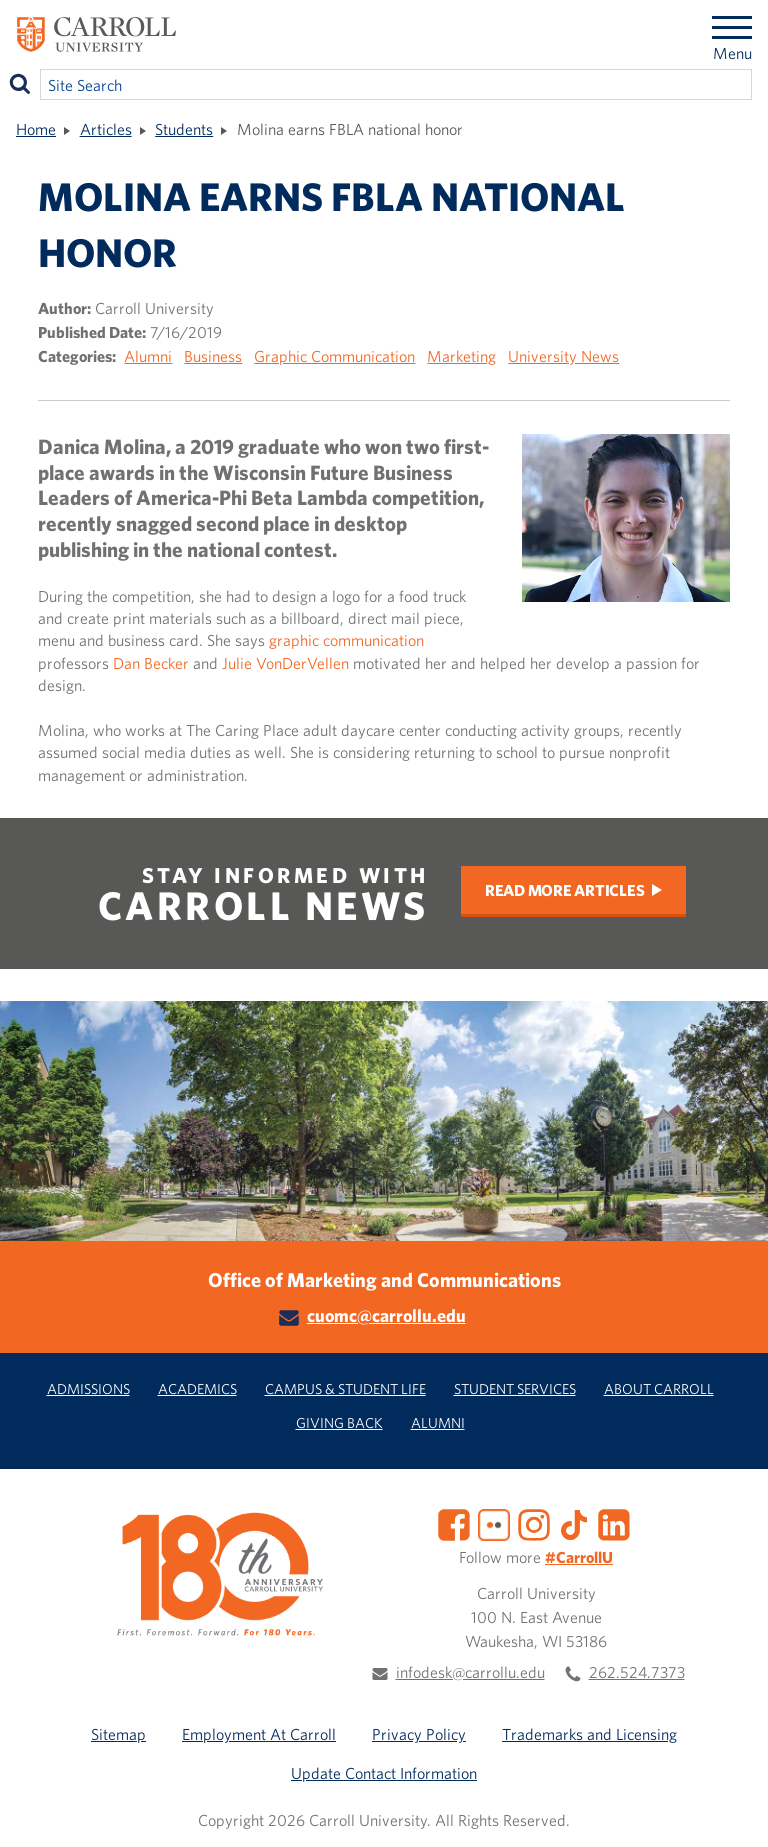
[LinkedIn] (614, 1523)
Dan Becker (151, 663)
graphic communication (346, 640)
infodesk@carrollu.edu (470, 1672)
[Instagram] (534, 1523)
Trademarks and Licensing (589, 1734)
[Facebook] (454, 1523)
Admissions (88, 1388)
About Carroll (659, 1388)
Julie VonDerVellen (285, 663)
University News (563, 356)
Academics (197, 1388)
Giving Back (339, 1422)
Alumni (148, 356)
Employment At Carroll (259, 1734)
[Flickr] (494, 1523)
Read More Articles (565, 890)
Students (184, 129)
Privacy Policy (419, 1734)
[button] (731, 1810)
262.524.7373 (637, 1672)
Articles (106, 129)
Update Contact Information (384, 1773)
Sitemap (118, 1734)
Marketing (461, 356)
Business (213, 356)
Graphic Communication (334, 356)
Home (36, 129)
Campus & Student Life (345, 1388)
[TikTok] (574, 1523)
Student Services (515, 1388)
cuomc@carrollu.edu (386, 1315)
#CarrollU (579, 1557)
